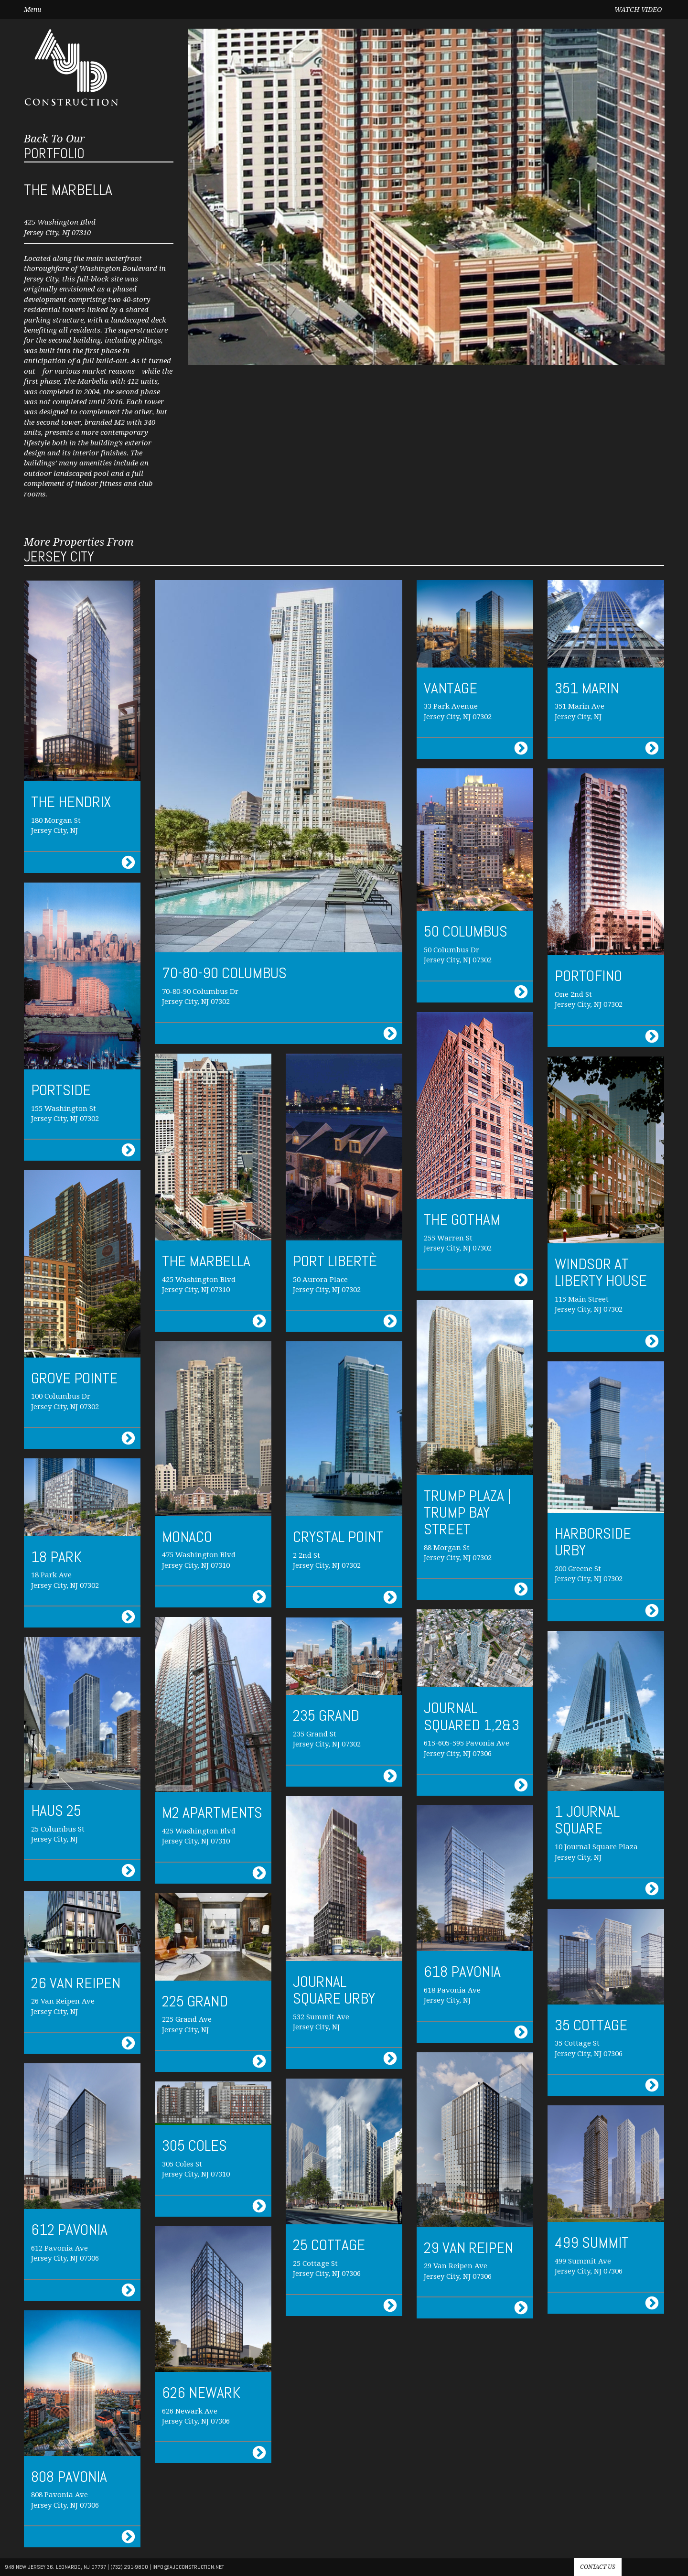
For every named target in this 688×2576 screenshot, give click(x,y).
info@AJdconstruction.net (188, 2567)
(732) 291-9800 (129, 2567)
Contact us (597, 2567)
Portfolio (54, 147)
